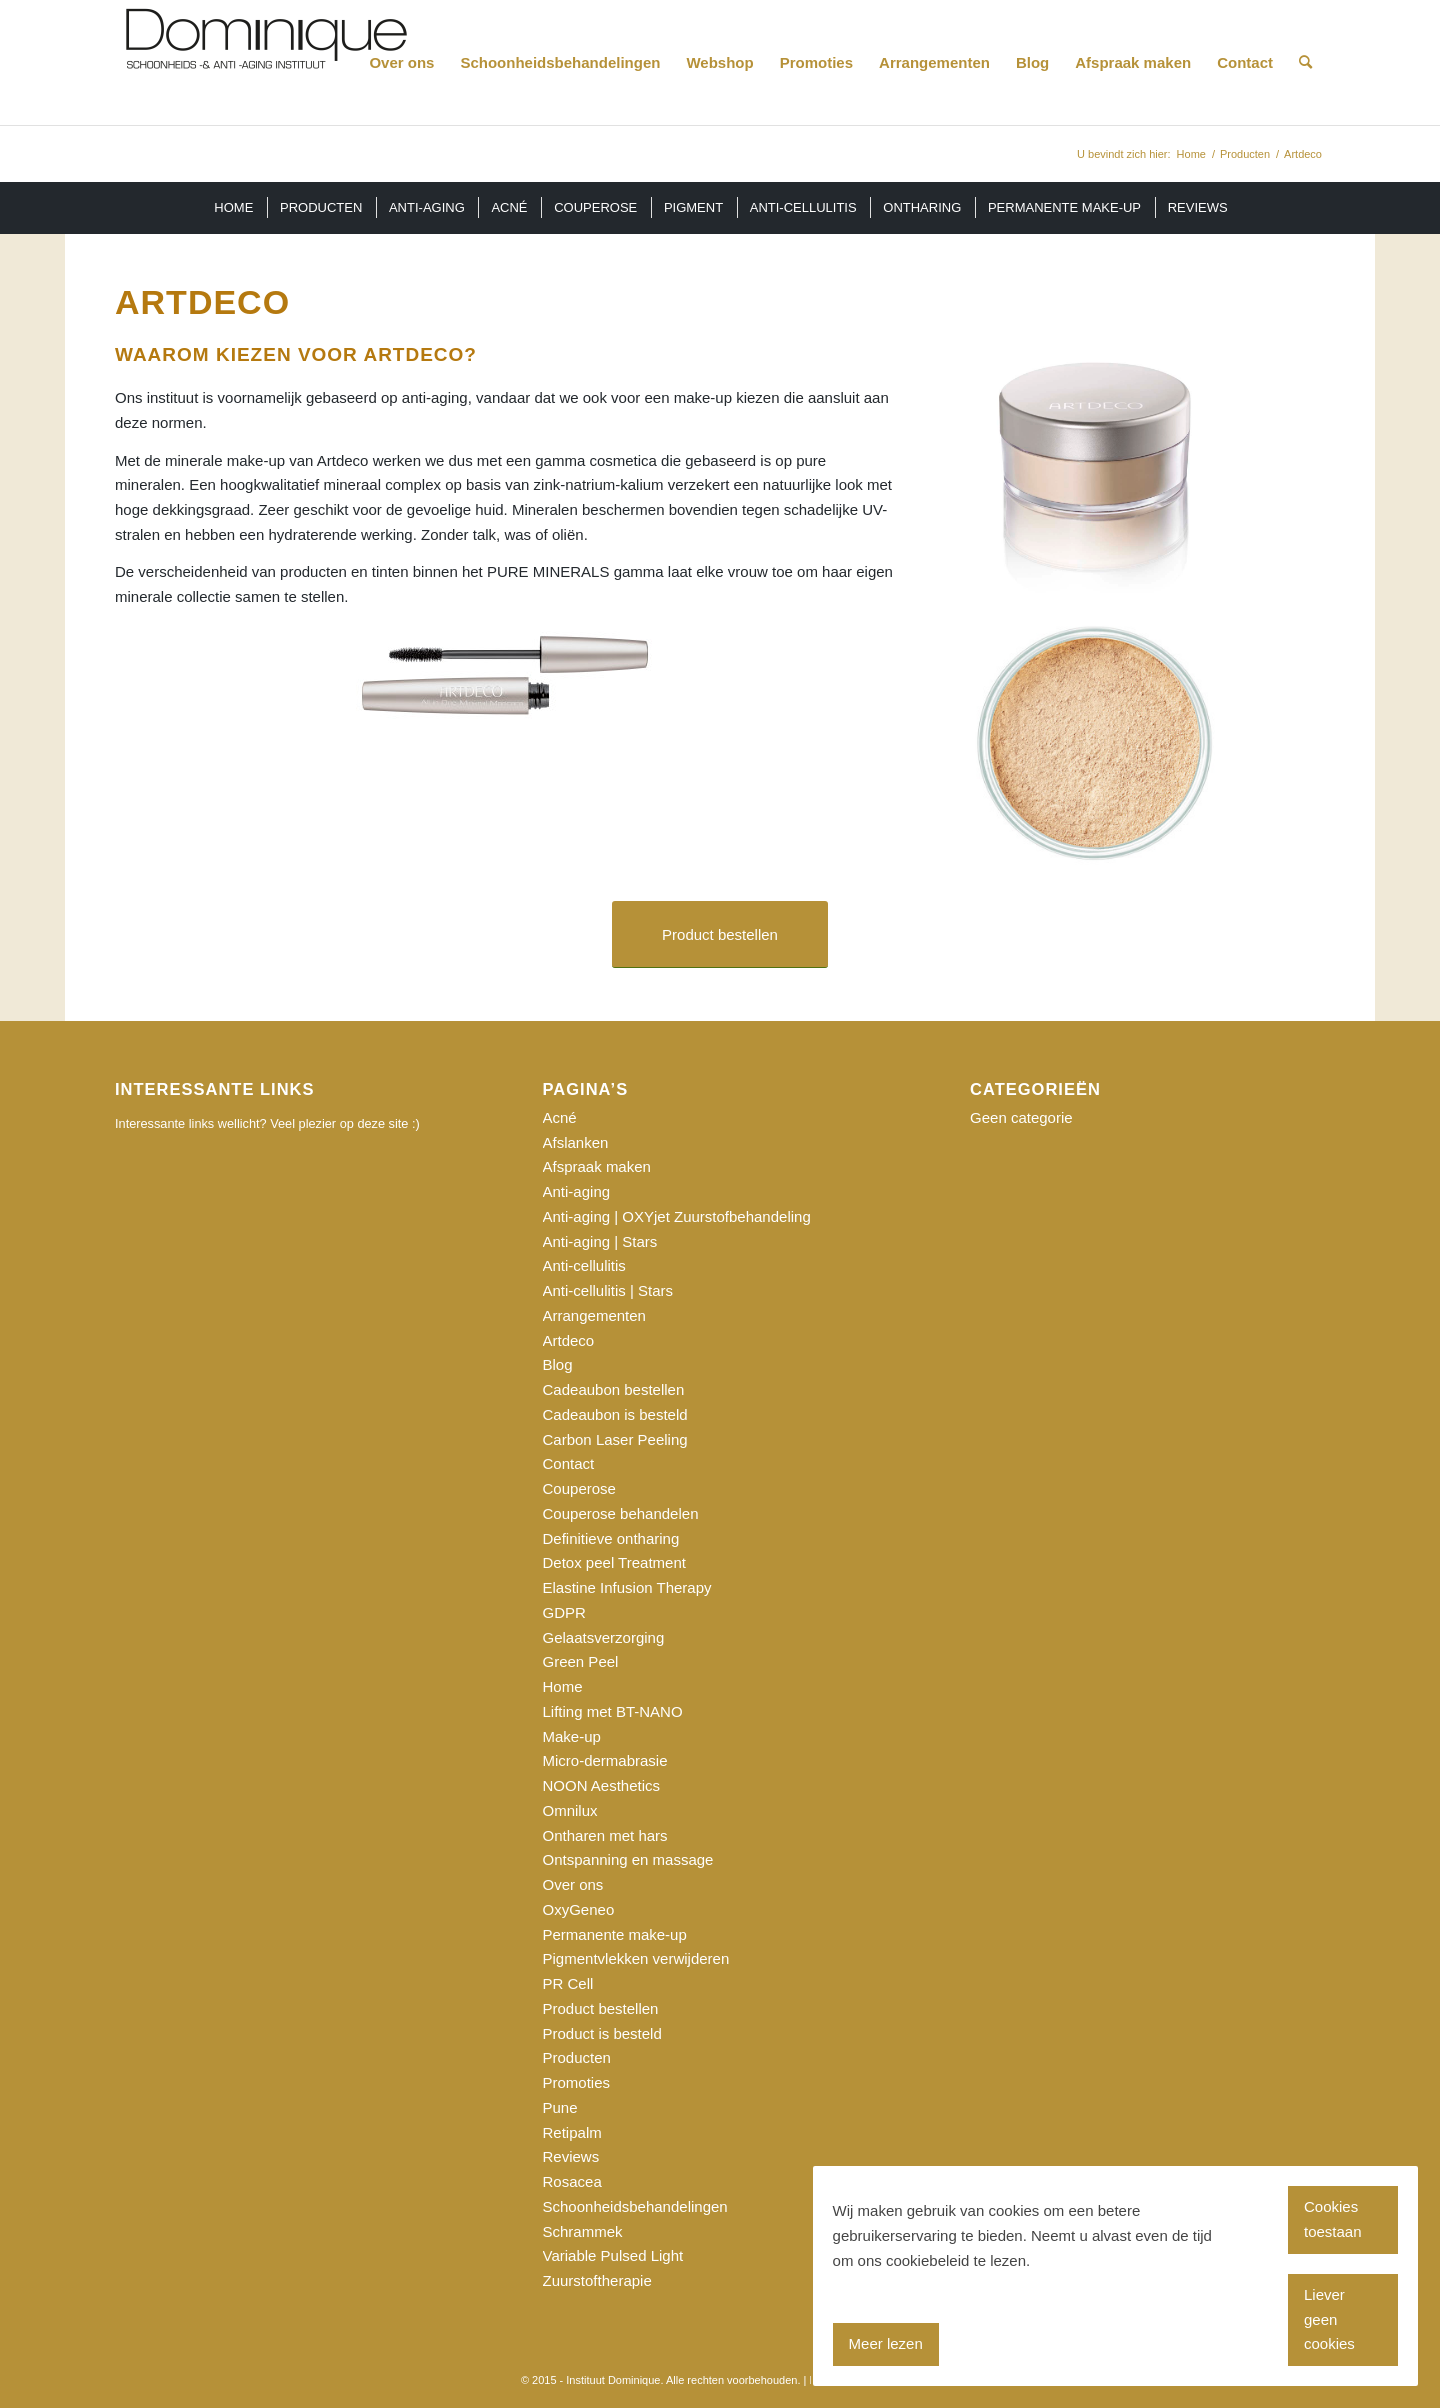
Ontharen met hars (605, 1835)
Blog (558, 1364)
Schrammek (583, 2231)
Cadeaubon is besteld (615, 1414)
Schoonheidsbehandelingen (635, 2206)
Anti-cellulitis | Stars (608, 1290)
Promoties (577, 2082)
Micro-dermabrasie (605, 1760)
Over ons (573, 1884)
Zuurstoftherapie (597, 2280)
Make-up (572, 1736)
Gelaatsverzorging (604, 1637)
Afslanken (576, 1142)
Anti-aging (577, 1191)
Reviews (571, 2156)
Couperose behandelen (621, 1513)
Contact (569, 1463)
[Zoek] (1305, 62)
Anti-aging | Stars (600, 1241)
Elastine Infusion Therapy (627, 1587)
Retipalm (572, 2132)
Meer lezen (886, 2343)
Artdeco (569, 1340)
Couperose (579, 1488)
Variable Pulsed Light (613, 2255)
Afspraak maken (597, 1166)
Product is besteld (602, 2033)
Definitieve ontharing (611, 1538)
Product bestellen (601, 2008)
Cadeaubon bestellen (614, 1389)
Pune (560, 2107)
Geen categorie (1021, 1117)
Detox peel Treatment (614, 1562)
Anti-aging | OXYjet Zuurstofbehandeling (677, 1216)
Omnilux (570, 1810)
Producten (577, 2057)
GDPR (564, 1612)
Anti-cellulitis (584, 1265)
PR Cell (568, 1983)
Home (563, 1686)
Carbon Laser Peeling (615, 1439)
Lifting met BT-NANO (613, 1711)
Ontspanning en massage (628, 1859)
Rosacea (572, 2181)
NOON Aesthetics (602, 1785)
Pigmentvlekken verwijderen (636, 1958)
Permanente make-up (615, 1934)
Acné (560, 1117)
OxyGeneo (579, 1909)
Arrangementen (594, 1315)
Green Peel (581, 1661)
